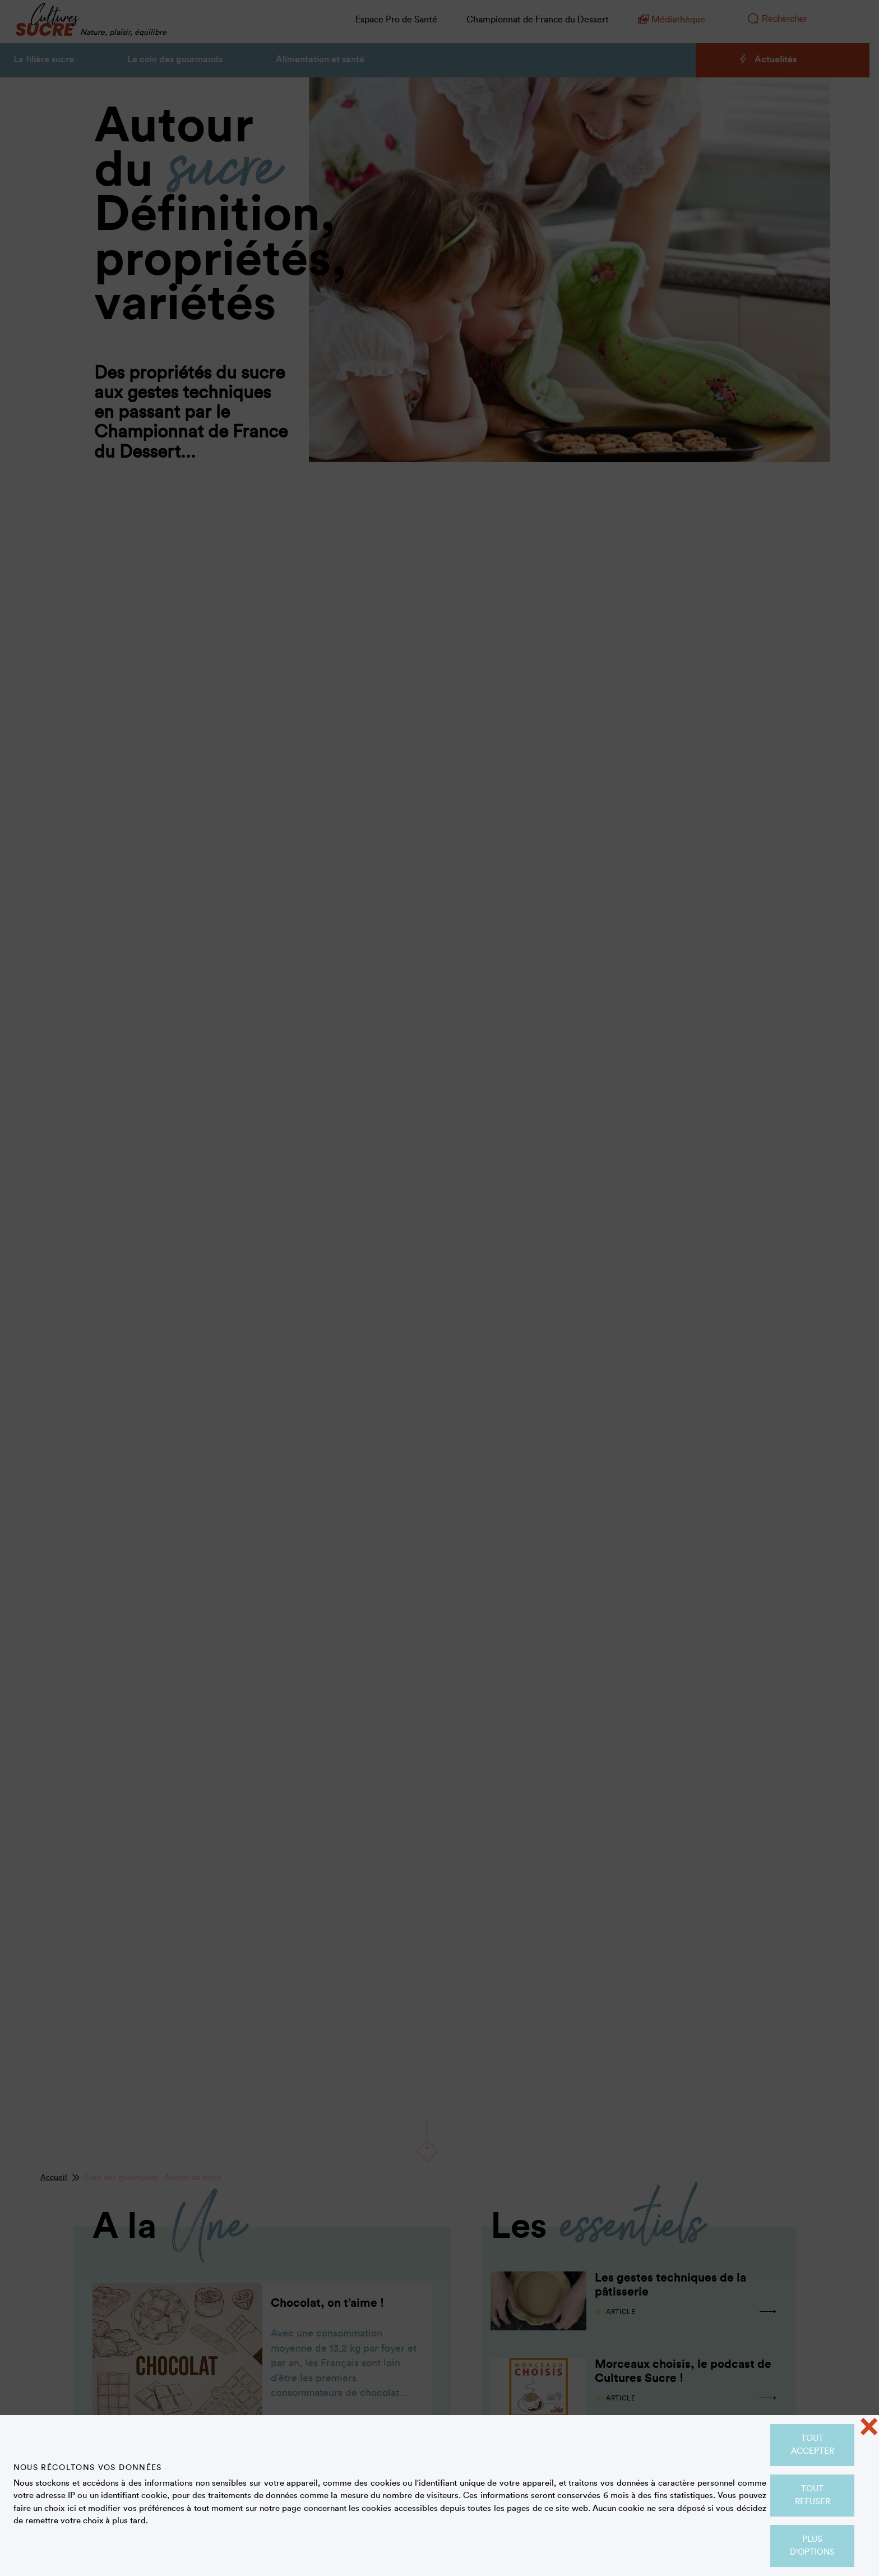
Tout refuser (812, 2495)
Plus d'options (812, 2545)
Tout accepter (812, 2444)
